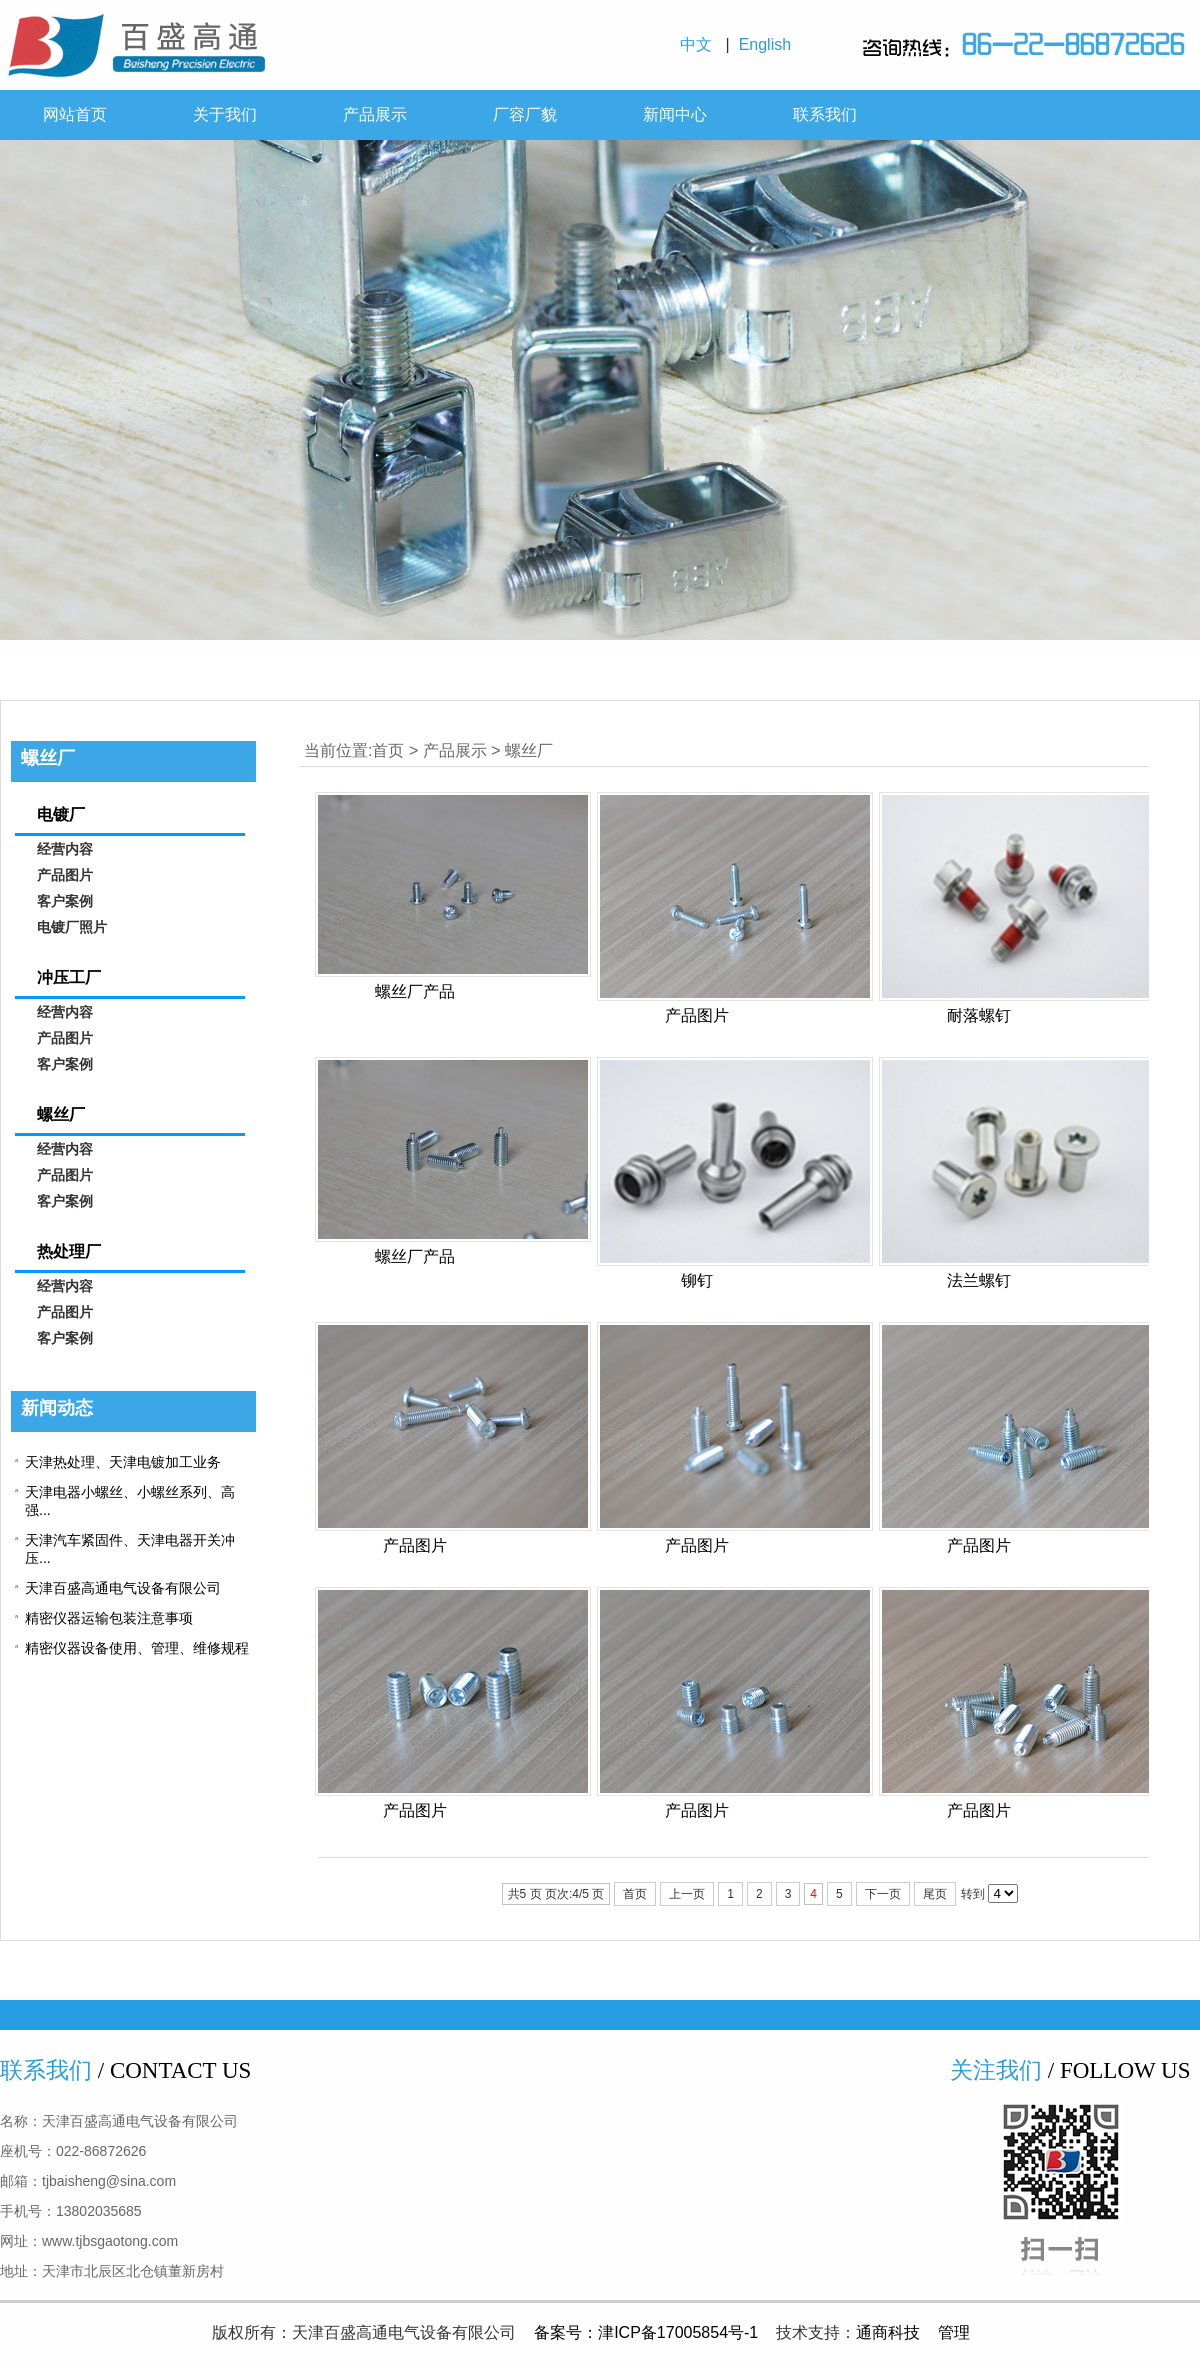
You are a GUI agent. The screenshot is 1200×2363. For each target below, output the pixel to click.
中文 (700, 44)
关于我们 (225, 114)
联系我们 (825, 114)
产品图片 (697, 1015)
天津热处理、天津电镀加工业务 (123, 1462)
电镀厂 (61, 814)
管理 (954, 2332)
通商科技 (888, 2332)
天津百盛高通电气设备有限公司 (123, 1588)
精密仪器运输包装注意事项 (109, 1618)
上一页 (687, 1894)
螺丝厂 (529, 750)
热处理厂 (69, 1251)
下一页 (883, 1894)
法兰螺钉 (979, 1280)
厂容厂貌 (525, 114)
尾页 (935, 1894)
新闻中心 (675, 114)
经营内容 (65, 849)
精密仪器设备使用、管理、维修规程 (137, 1648)
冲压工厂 (69, 977)
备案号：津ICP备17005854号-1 (646, 2332)
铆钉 (697, 1280)
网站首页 (75, 114)
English (769, 44)
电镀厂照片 (72, 927)
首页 (388, 750)
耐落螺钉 (979, 1015)
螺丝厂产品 (415, 991)
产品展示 (375, 114)
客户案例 (65, 901)
